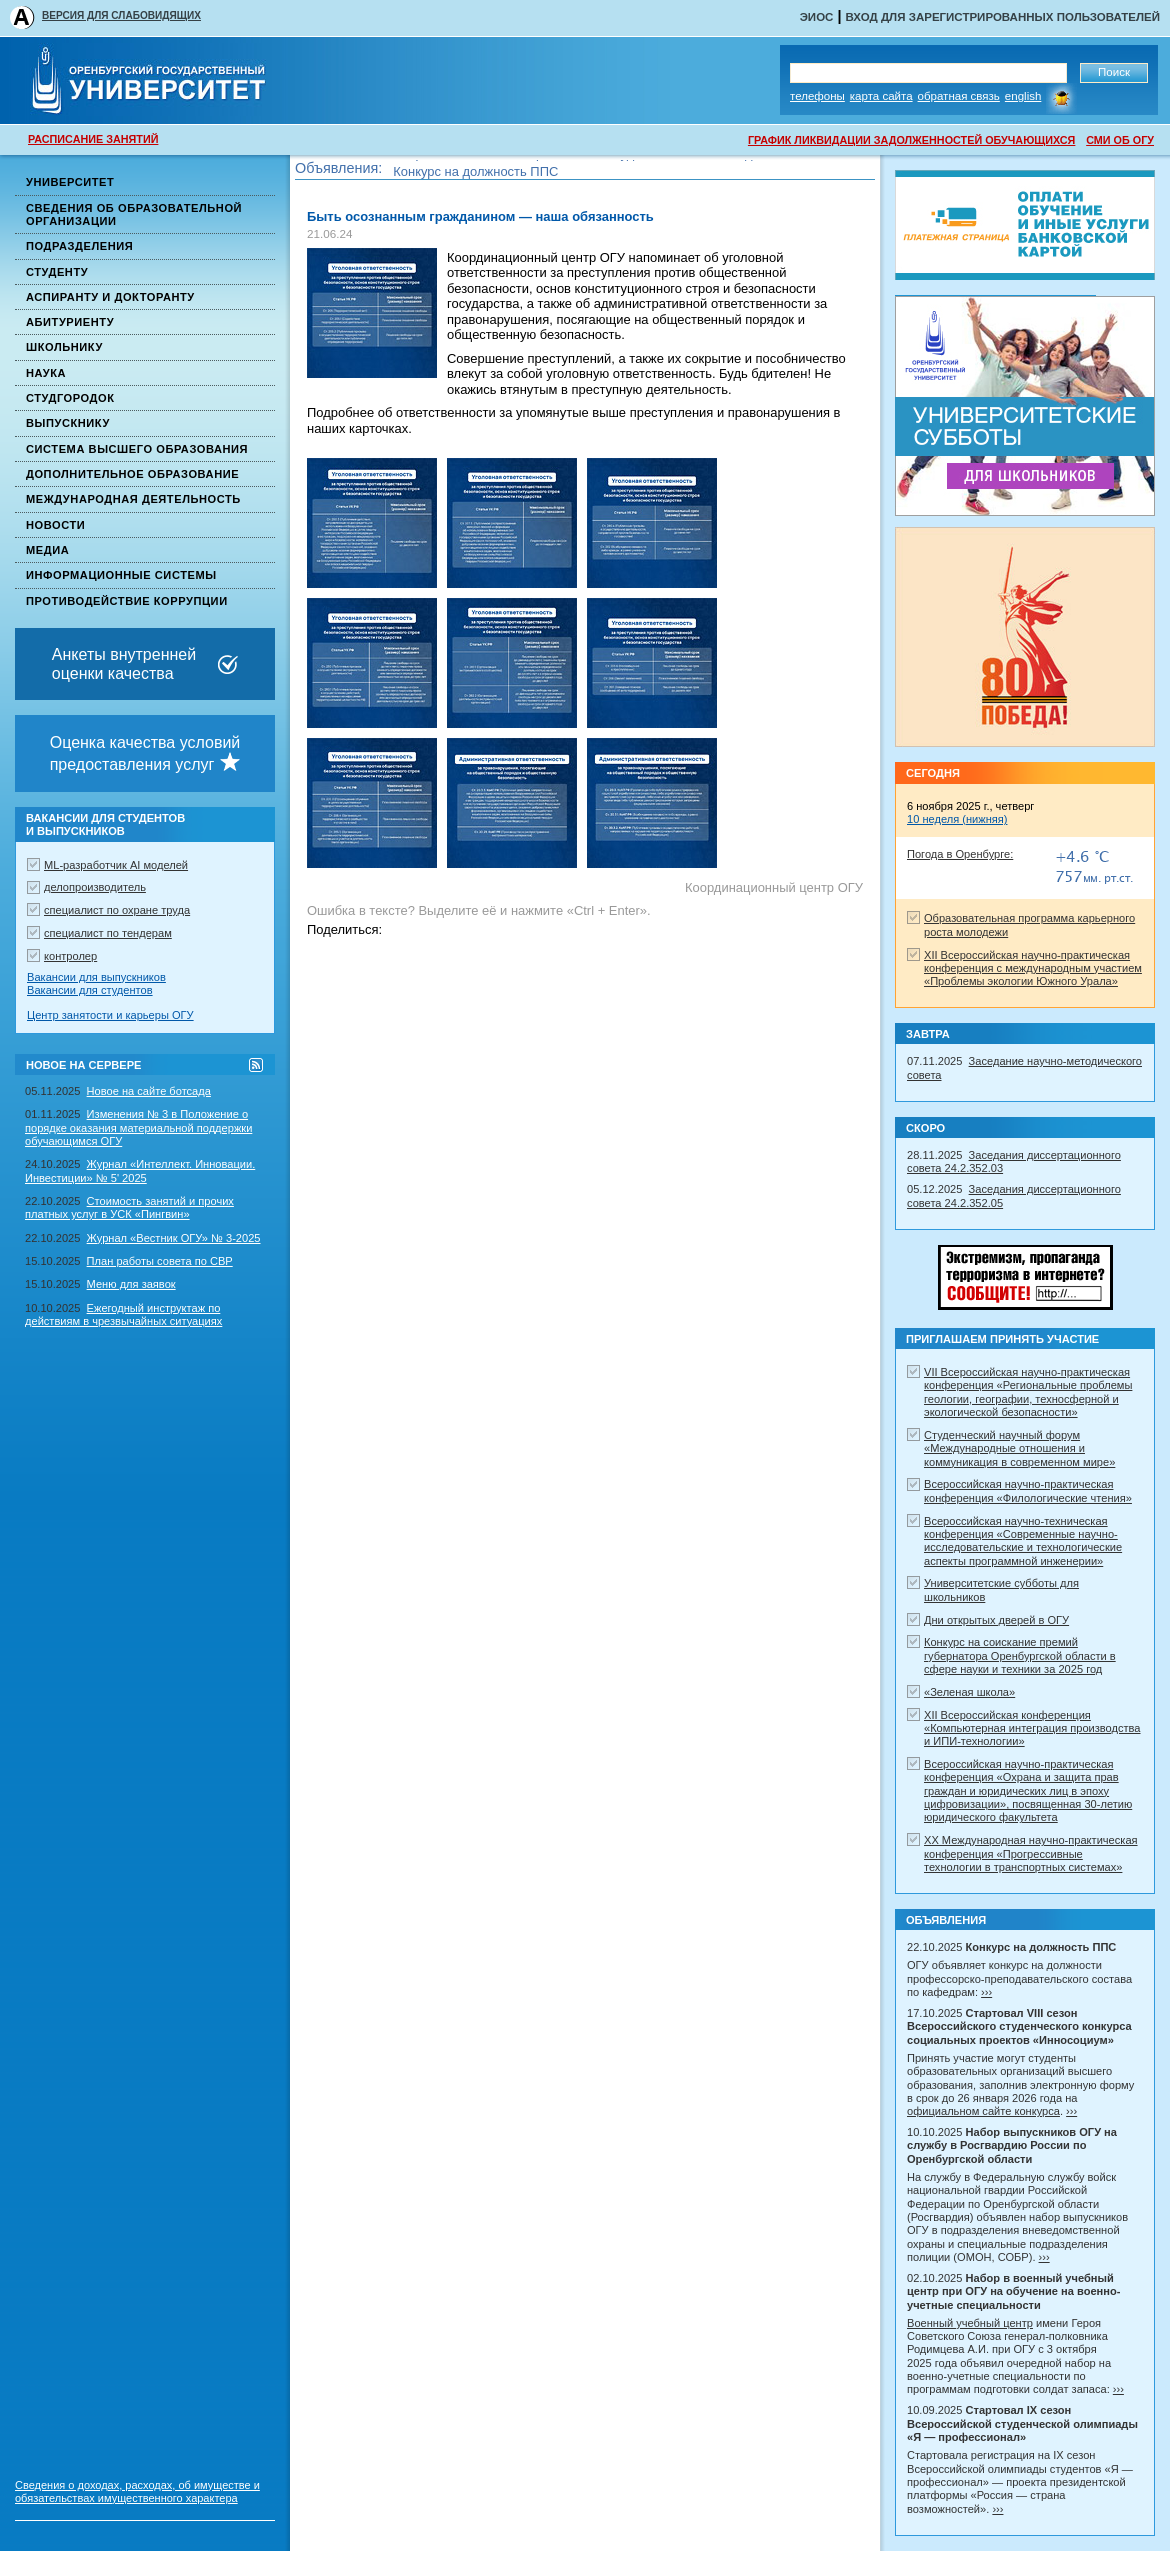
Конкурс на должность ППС (475, 174)
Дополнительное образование (132, 474)
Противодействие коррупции (127, 601)
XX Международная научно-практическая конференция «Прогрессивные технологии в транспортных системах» (1031, 1853)
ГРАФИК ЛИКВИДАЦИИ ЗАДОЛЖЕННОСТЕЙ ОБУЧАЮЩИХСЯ (911, 140)
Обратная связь (959, 96)
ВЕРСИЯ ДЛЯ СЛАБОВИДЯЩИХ (121, 15)
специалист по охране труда (117, 910)
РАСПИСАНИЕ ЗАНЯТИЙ (93, 139)
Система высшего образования (137, 449)
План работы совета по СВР (160, 1261)
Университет (70, 182)
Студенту (57, 272)
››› (986, 1992)
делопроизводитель (95, 887)
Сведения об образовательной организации (134, 214)
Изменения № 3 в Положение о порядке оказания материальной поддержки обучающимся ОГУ (138, 1127)
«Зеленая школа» (969, 1692)
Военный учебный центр (970, 2323)
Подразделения (79, 246)
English (1023, 96)
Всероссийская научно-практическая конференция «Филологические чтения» (1028, 1490)
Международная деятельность (133, 499)
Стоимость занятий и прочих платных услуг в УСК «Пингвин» (129, 1207)
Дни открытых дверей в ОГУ (996, 1620)
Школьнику (64, 347)
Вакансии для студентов (90, 990)
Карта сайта (881, 96)
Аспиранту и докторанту (110, 297)
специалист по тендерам (108, 933)
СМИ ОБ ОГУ (1120, 140)
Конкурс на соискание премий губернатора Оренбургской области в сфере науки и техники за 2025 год (1020, 1655)
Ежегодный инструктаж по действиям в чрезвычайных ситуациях (123, 1314)
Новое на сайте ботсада (149, 1091)
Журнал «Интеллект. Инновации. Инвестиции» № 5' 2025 (140, 1170)
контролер (70, 956)
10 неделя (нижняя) (957, 819)
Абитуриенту (70, 322)
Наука (46, 373)
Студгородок (70, 398)
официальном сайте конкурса (983, 2111)
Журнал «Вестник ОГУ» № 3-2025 (174, 1238)
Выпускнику (68, 423)
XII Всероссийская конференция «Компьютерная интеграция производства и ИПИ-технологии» (1032, 1728)
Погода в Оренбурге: (960, 854)
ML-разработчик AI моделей (116, 865)
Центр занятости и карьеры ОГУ (110, 1015)
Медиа (47, 550)
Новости (55, 525)
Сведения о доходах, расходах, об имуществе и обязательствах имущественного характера (137, 2491)
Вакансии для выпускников (96, 977)
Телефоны (817, 96)
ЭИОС (817, 17)
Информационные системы (121, 575)
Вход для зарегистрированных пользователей (1002, 17)
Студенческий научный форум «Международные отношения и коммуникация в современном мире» (1019, 1448)
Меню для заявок (131, 1284)
